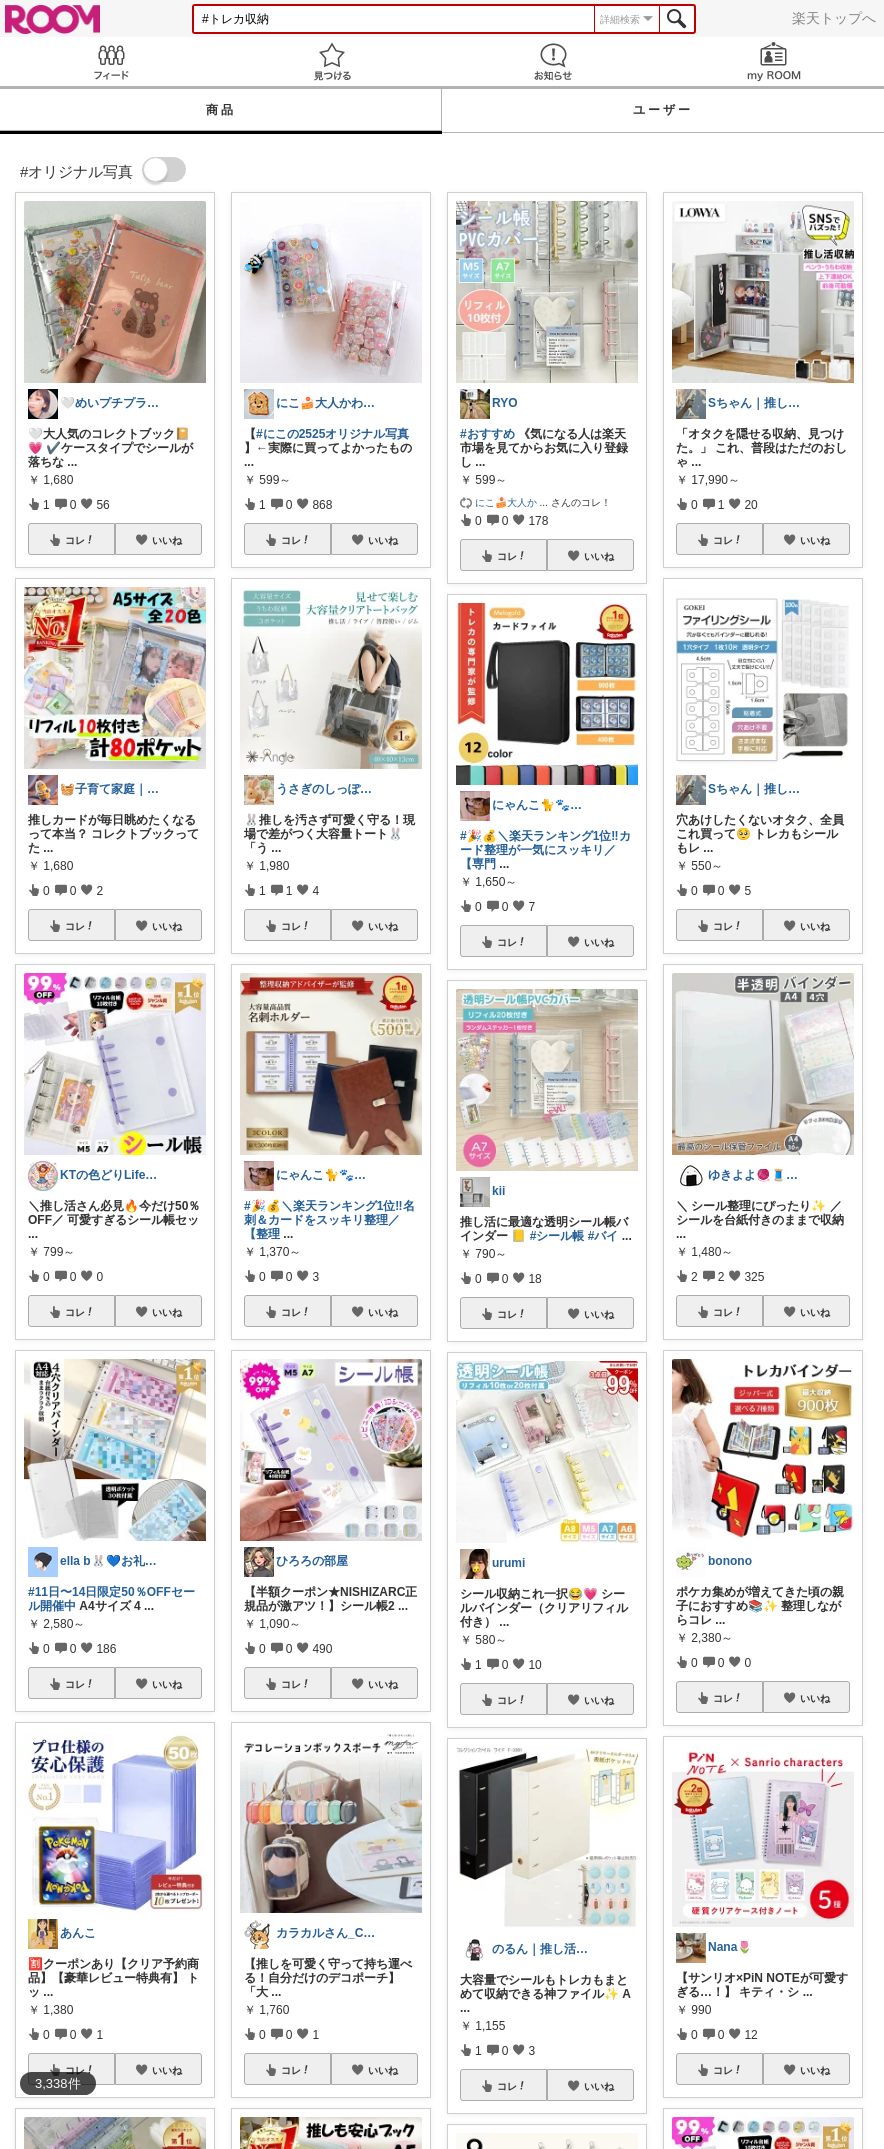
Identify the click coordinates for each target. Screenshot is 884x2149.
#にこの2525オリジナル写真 (332, 434)
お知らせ (552, 61)
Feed (110, 61)
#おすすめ (487, 434)
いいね (167, 540)
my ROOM (773, 61)
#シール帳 (557, 1236)
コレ (80, 540)
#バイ (603, 1236)
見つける (331, 61)
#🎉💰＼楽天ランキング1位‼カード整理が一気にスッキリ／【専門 (545, 850)
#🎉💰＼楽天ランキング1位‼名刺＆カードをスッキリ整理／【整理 (329, 1220)
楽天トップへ (834, 18)
